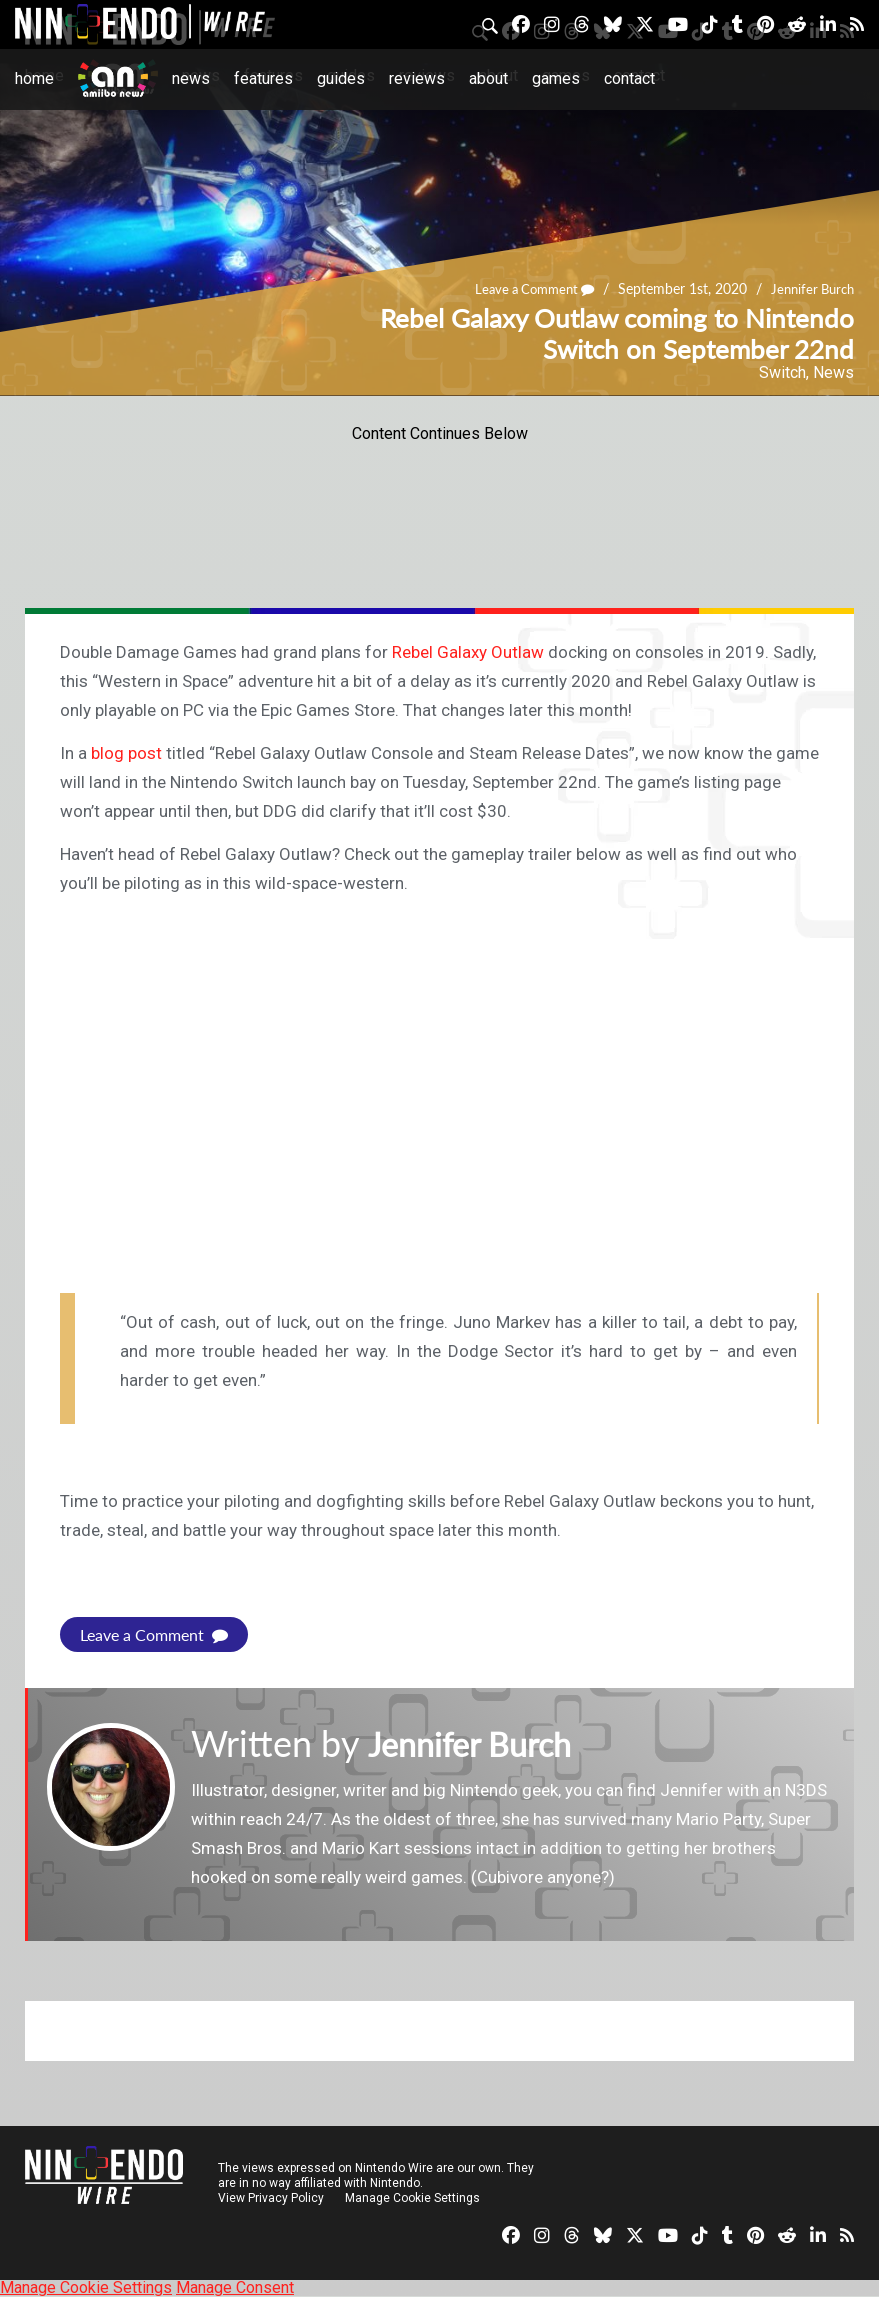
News (191, 78)
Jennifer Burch (809, 289)
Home (34, 78)
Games (556, 78)
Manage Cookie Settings (414, 2198)
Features (263, 78)
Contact (629, 78)
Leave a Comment (523, 289)
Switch (782, 372)
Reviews (417, 78)
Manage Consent (235, 2287)
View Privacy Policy (271, 2198)
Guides (341, 78)
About (488, 78)
